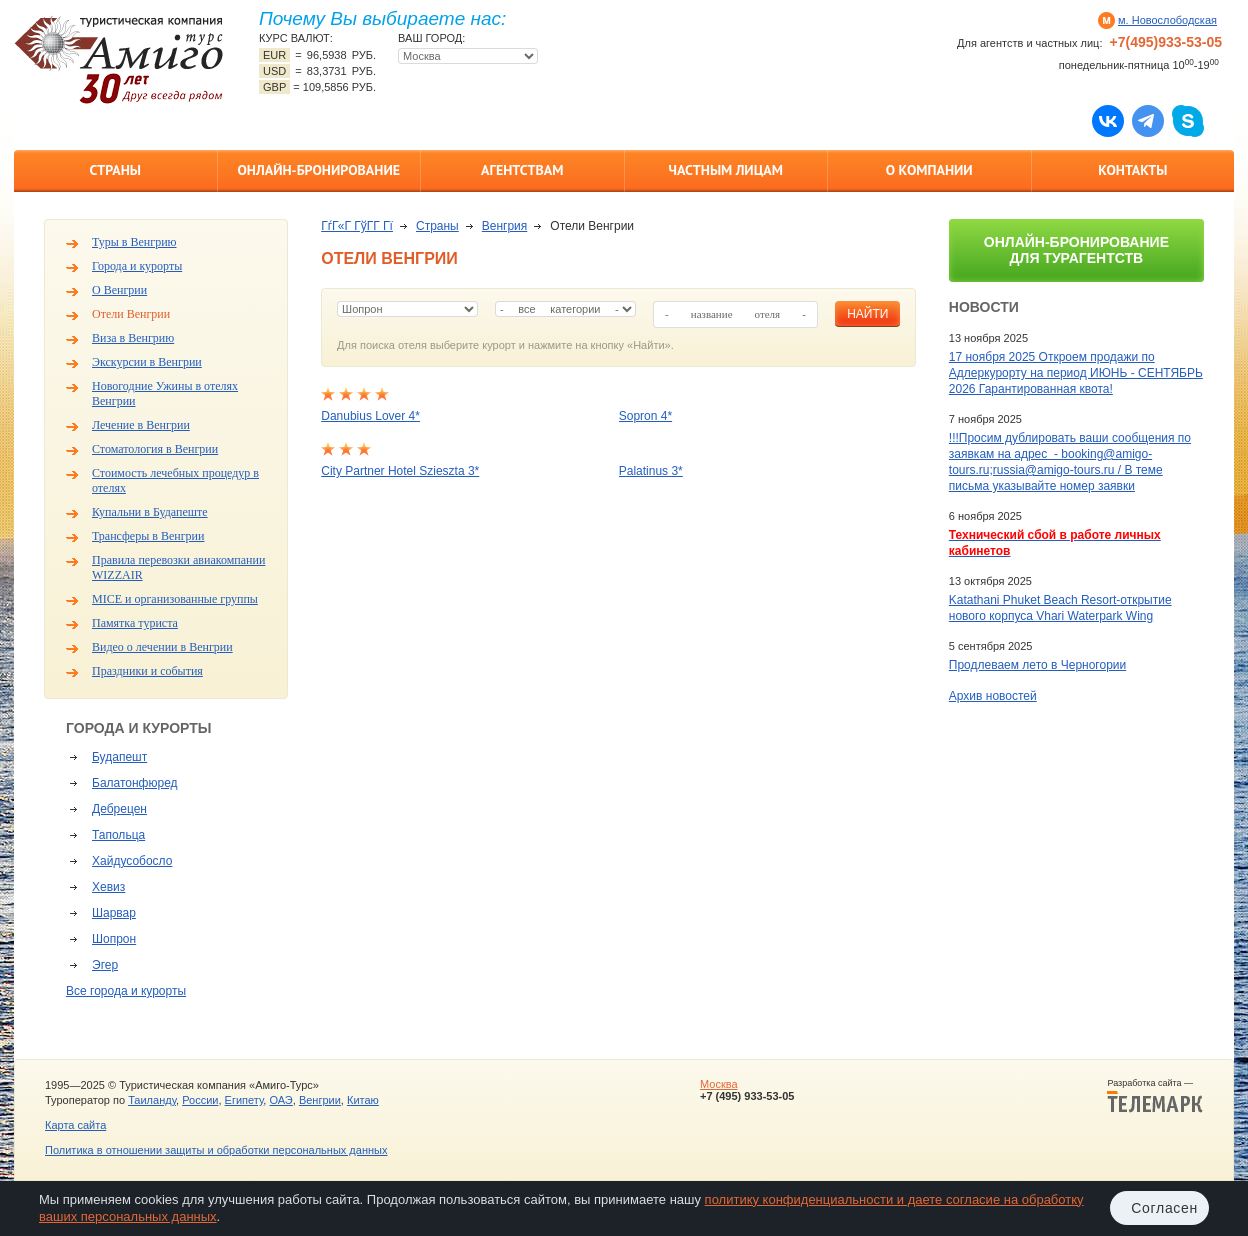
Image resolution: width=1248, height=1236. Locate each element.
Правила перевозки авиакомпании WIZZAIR (178, 567)
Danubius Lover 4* (370, 416)
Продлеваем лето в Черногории (1037, 665)
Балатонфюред (135, 783)
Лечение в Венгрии (141, 425)
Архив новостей (993, 696)
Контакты (1132, 170)
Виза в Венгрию (133, 338)
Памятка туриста (135, 623)
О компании (929, 170)
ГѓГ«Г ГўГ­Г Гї (357, 226)
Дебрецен (119, 809)
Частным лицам (726, 170)
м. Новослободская (1167, 20)
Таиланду (152, 1100)
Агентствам (522, 170)
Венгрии (320, 1100)
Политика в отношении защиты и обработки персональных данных (216, 1150)
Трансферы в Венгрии (148, 536)
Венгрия (505, 226)
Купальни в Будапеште (150, 512)
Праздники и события (147, 671)
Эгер (105, 965)
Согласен (1164, 1208)
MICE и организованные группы (175, 599)
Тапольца (118, 835)
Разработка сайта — (1155, 1096)
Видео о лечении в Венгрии (162, 647)
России (200, 1100)
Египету (244, 1100)
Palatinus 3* (651, 471)
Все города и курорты (126, 991)
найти (867, 314)
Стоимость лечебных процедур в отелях (175, 480)
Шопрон (114, 939)
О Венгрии (119, 290)
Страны (115, 170)
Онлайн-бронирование (318, 170)
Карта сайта (75, 1125)
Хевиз (108, 887)
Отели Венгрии (131, 314)
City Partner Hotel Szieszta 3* (400, 471)
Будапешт (119, 757)
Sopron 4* (645, 416)
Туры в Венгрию (134, 242)
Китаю (363, 1100)
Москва (719, 1084)
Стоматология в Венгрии (155, 449)
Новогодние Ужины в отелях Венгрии (165, 393)
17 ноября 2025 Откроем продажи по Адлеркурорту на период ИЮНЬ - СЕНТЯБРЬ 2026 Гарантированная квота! (1076, 373)
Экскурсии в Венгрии (147, 362)
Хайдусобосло (132, 861)
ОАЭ (280, 1100)
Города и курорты (137, 266)
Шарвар (114, 913)
